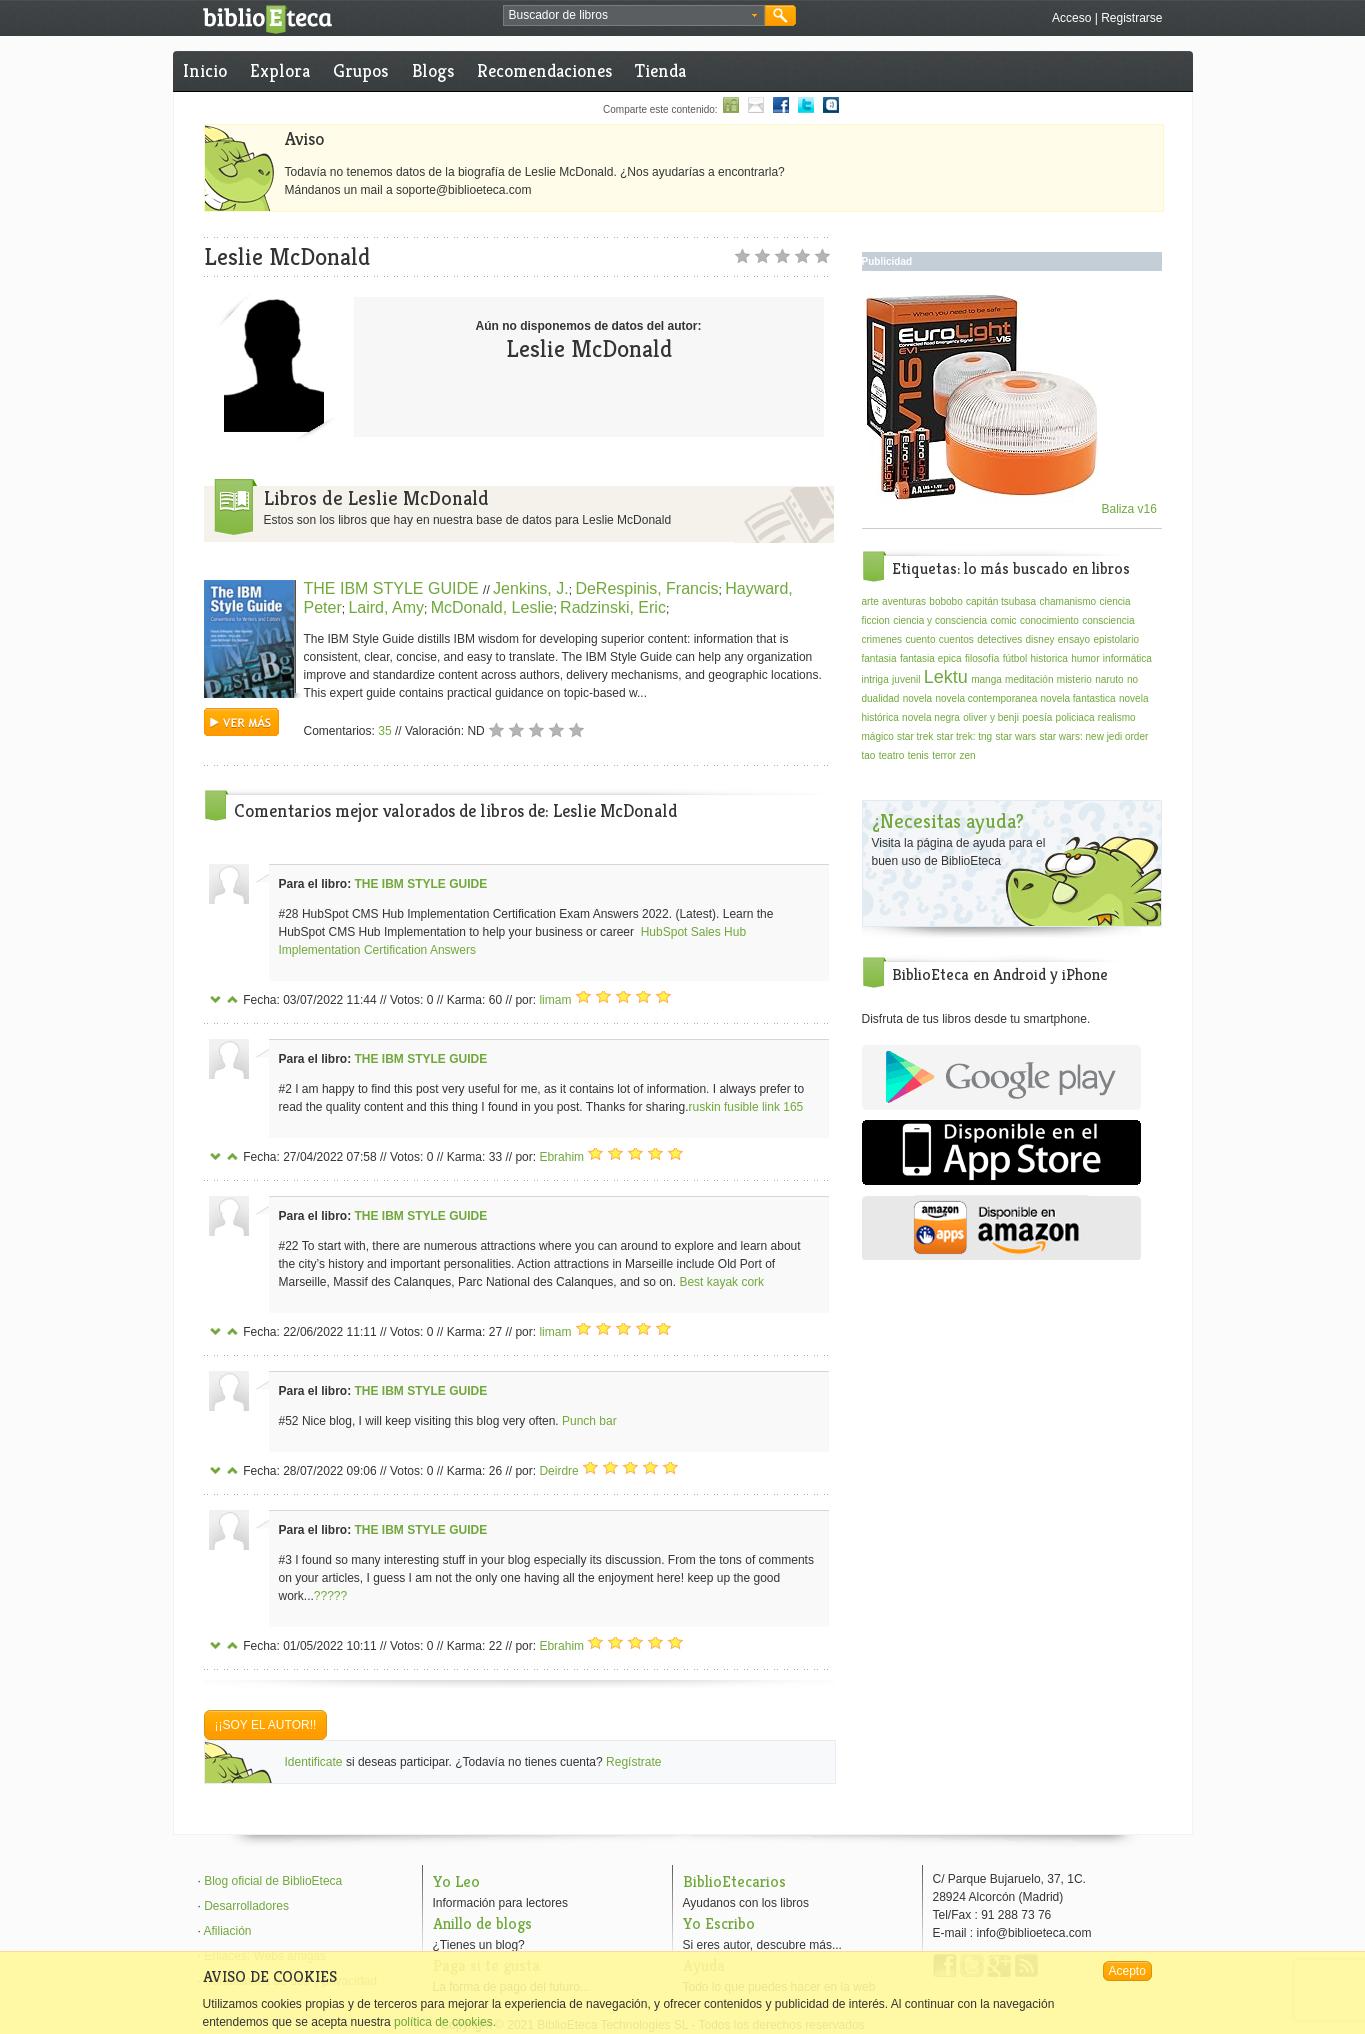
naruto (1109, 679)
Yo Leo (456, 1881)
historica (1049, 658)
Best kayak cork (721, 1282)
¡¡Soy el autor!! (266, 1725)
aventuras (904, 601)
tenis (918, 755)
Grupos (360, 70)
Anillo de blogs (482, 1923)
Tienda (660, 70)
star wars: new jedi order (1093, 736)
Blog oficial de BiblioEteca (273, 1881)
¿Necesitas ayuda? (948, 821)
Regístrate (633, 1762)
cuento (920, 639)
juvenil (906, 679)
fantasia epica (931, 658)
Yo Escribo (719, 1923)
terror (944, 755)
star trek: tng (965, 736)
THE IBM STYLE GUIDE (394, 588)
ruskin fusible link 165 (746, 1107)
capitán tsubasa (1001, 601)
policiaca (1075, 717)
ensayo (1074, 639)
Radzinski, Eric (613, 607)
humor (1085, 658)
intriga (875, 679)
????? (330, 1596)
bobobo (945, 601)
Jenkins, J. (531, 588)
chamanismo (1067, 601)
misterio (1074, 679)
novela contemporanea (986, 698)
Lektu (946, 677)
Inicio (205, 70)
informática (1127, 658)
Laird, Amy (386, 607)
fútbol (1015, 658)
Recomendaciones (544, 70)
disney (1040, 639)
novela (917, 698)
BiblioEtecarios (734, 1881)
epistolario (1116, 639)
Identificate (314, 1762)
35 (384, 731)
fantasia (879, 658)
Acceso (1071, 18)
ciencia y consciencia (940, 620)
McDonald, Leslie (492, 607)
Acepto (1127, 1971)
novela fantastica (1078, 698)
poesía (1037, 717)
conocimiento (1049, 620)
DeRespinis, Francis (646, 588)
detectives (999, 639)
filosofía (982, 658)
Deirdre (558, 1471)
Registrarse (1131, 18)
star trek (915, 736)
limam (555, 1000)
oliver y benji (991, 717)
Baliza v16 (1011, 509)
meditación (1029, 679)
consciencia (1108, 620)
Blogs (433, 70)
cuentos (956, 639)
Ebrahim (561, 1157)
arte (870, 601)
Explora (280, 70)
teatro (892, 755)
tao (869, 755)
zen (967, 755)
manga (986, 679)
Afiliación (228, 1931)
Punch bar (589, 1421)
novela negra (931, 717)
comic (1003, 620)
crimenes (882, 639)
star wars (1015, 736)
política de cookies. (445, 2022)
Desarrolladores (246, 1906)
